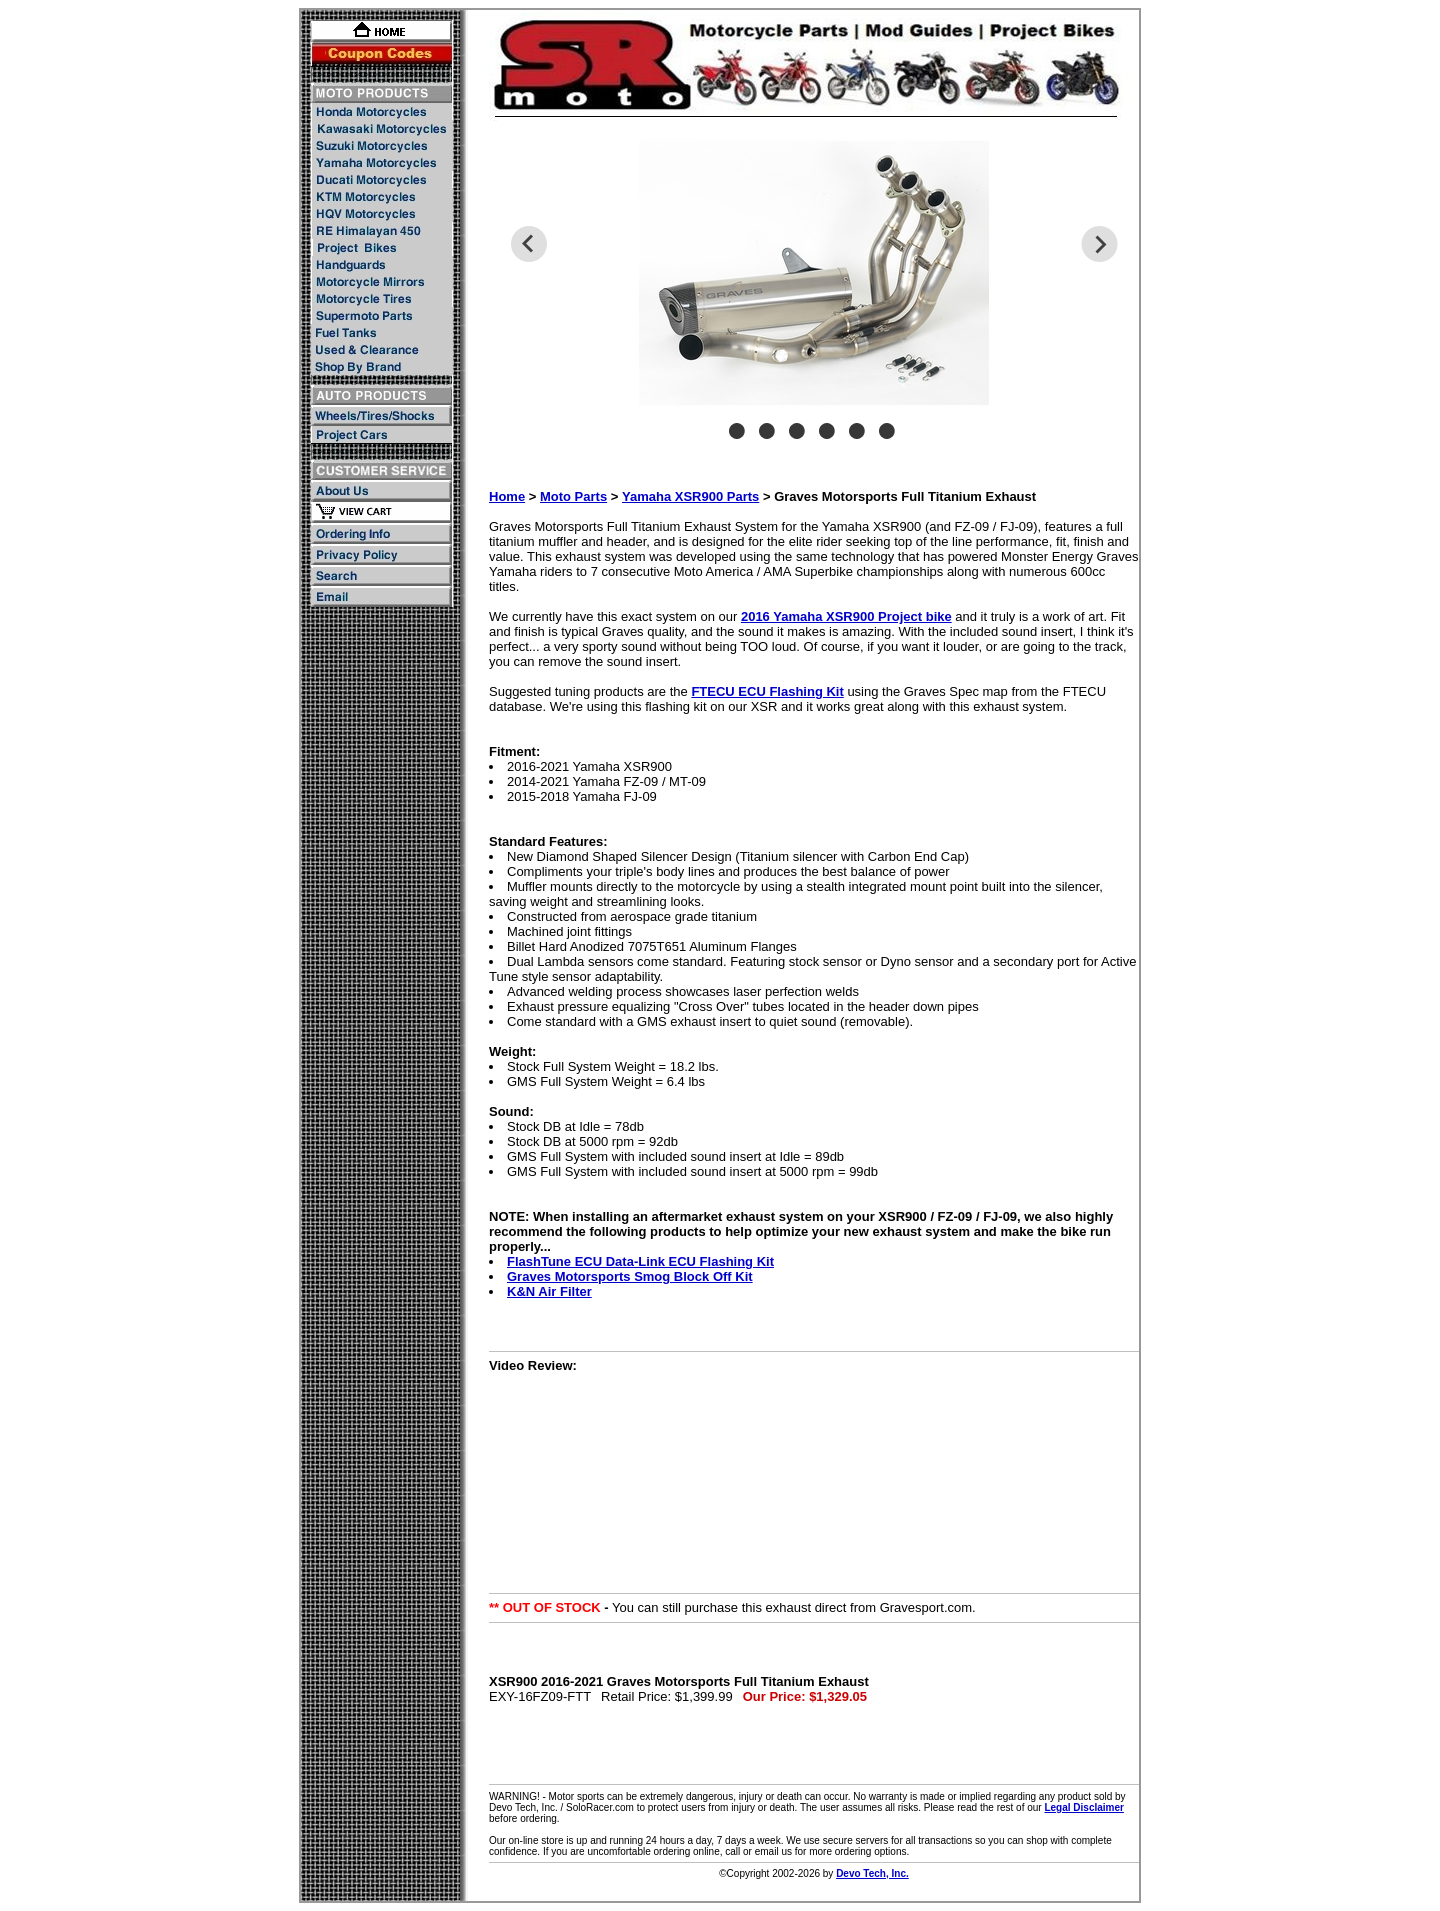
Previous (528, 244)
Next (1099, 244)
